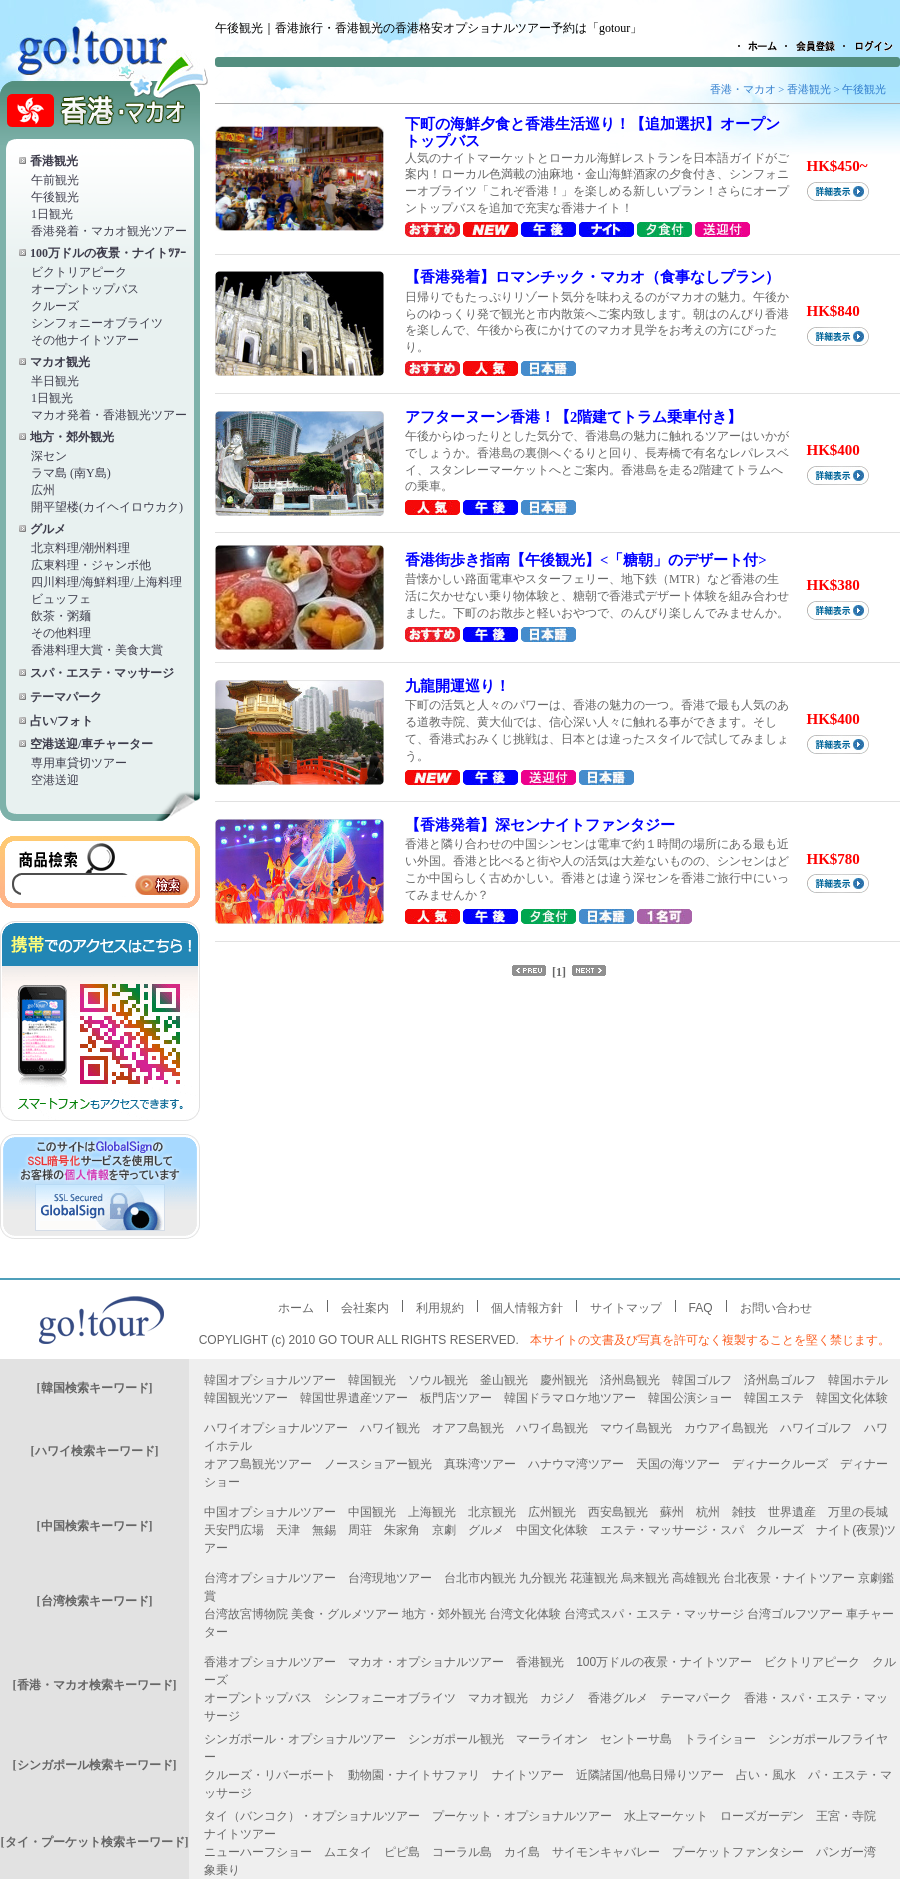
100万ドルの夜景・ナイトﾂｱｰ (108, 253)
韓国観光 (372, 1380)
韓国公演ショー (690, 1398)
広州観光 (552, 1512)
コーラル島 (462, 1852)
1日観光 (52, 214)
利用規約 (440, 1308)
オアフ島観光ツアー (258, 1464)
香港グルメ (618, 1698)
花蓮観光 (594, 1578)
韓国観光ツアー (246, 1398)
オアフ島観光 (468, 1428)
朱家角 (402, 1530)
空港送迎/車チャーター (91, 744)
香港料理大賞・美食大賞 (97, 650)
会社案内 (365, 1308)
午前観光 (55, 180)
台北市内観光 (480, 1578)
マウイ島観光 (636, 1428)
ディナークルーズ (780, 1464)
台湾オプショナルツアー (270, 1578)
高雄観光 (696, 1578)
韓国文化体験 (852, 1398)
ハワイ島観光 (552, 1428)
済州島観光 (630, 1380)
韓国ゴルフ (702, 1380)
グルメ (48, 529)
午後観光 (55, 197)
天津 (288, 1530)
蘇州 (672, 1512)
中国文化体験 (552, 1530)
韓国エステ (774, 1398)
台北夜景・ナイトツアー (789, 1578)
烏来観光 (645, 1578)
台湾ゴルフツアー (795, 1614)
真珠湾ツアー (480, 1464)
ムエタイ (348, 1852)
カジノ (558, 1698)
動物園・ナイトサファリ (414, 1775)
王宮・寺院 (846, 1816)
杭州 (708, 1512)
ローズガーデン (762, 1816)
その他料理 (61, 633)
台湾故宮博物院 (246, 1614)
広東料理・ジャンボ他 (91, 565)
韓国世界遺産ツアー (354, 1398)
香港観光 (54, 161)
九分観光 (543, 1578)
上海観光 (432, 1512)
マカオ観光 (60, 362)
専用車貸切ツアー (79, 763)
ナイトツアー (528, 1775)
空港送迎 (55, 780)
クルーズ (55, 306)
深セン (49, 456)
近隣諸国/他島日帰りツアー (649, 1775)
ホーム (296, 1308)
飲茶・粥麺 (61, 616)
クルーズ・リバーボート (270, 1775)
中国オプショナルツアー (270, 1512)
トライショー (720, 1739)
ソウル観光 (438, 1380)
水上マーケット (666, 1816)
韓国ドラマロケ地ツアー (570, 1398)
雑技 (744, 1512)
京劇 (444, 1530)
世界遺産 (792, 1512)
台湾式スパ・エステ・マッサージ (654, 1614)
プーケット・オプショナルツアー (522, 1816)
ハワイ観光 (390, 1428)
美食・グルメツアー (345, 1614)
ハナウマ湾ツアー (576, 1464)
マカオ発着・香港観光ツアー (109, 415)
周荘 (360, 1530)
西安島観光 (618, 1512)
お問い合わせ (776, 1308)
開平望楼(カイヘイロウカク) (107, 507)
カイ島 (522, 1852)
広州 (43, 490)
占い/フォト (61, 721)
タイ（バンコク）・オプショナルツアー (312, 1816)
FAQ (701, 1308)
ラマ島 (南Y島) (71, 473)
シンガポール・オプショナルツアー (300, 1739)
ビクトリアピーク (79, 272)
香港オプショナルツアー (270, 1662)
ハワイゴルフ (816, 1428)
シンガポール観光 (456, 1739)
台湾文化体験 (525, 1614)
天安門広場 (234, 1530)
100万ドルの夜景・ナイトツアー (664, 1662)
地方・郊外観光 (72, 437)
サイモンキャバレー (606, 1852)
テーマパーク (66, 697)
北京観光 (492, 1512)
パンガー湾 (846, 1852)
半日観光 (55, 381)
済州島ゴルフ (780, 1380)
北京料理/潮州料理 (80, 548)
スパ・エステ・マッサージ (102, 673)
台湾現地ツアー (390, 1578)
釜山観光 (504, 1380)
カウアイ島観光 (726, 1428)
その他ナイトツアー (85, 340)
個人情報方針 (527, 1308)
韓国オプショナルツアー (270, 1380)
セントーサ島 (636, 1739)
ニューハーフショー (258, 1852)
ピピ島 (402, 1852)
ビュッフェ (61, 599)
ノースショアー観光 (378, 1464)
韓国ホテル (858, 1380)
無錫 (324, 1530)
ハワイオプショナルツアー (276, 1428)
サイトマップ (626, 1308)
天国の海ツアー (678, 1464)
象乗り (222, 1870)
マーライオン (552, 1739)
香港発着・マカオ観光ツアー (109, 231)
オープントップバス (85, 289)
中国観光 (372, 1512)
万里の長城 (858, 1512)
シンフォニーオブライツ (97, 323)
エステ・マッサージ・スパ (672, 1530)
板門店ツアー (456, 1398)
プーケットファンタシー (738, 1852)
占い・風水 (766, 1775)
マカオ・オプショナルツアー (426, 1662)
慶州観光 (564, 1380)
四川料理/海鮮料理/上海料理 (106, 582)
